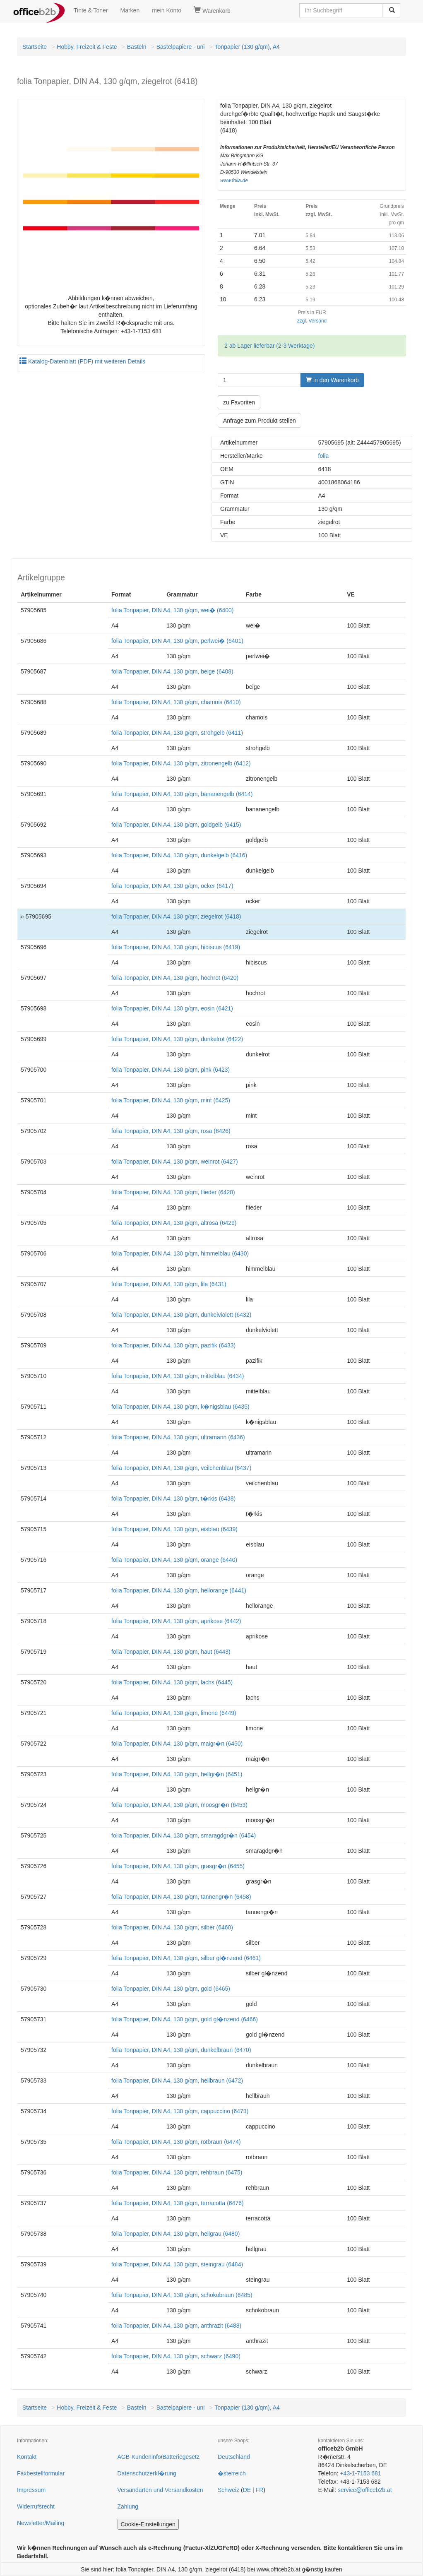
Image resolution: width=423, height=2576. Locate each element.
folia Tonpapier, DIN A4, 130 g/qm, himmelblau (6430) (180, 1253)
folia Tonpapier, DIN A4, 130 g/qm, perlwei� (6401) (177, 640)
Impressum (31, 2490)
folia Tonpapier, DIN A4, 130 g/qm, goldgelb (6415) (176, 824)
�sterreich (232, 2473)
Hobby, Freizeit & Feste (87, 46)
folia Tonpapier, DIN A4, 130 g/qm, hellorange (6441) (178, 1590)
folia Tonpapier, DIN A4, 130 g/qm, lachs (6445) (172, 1682)
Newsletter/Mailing (40, 2523)
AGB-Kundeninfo (139, 2456)
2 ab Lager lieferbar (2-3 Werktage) (269, 345)
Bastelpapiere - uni (180, 46)
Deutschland (234, 2456)
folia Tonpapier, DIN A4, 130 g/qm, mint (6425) (170, 1100)
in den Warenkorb (332, 380)
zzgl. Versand (312, 321)
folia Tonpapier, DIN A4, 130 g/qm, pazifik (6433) (173, 1345)
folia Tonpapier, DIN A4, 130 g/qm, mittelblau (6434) (177, 1376)
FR (260, 2490)
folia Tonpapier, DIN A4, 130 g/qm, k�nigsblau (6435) (180, 1406)
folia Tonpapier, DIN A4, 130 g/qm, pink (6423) (170, 1069)
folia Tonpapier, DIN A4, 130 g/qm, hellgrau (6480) (175, 2233)
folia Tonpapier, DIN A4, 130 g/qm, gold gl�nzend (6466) (184, 2019)
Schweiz (228, 2490)
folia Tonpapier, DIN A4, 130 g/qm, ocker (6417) (172, 886)
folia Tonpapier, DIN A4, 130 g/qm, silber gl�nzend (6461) (186, 1958)
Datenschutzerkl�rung (147, 2473)
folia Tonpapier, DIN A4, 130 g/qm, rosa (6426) (171, 1131)
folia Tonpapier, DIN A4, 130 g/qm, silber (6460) (172, 1927)
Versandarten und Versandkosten (160, 2490)
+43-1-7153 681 (360, 2473)
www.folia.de (234, 180)
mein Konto (166, 10)
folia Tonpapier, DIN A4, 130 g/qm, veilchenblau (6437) (181, 1468)
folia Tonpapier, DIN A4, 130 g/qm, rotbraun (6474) (176, 2141)
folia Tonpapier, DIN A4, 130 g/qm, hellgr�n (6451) (176, 1774)
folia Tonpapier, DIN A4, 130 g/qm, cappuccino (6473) (179, 2111)
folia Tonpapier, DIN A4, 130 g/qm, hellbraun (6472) (177, 2080)
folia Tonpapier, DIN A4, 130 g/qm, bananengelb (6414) (181, 794)
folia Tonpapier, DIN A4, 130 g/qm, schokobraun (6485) (181, 2295)
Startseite (34, 46)
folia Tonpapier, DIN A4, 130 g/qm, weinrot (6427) (174, 1161)
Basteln (137, 46)
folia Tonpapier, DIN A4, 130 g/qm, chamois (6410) (176, 702)
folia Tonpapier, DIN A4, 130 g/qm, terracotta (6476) (177, 2203)
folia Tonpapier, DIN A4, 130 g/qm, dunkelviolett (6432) (181, 1314)
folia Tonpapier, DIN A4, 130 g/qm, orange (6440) (174, 1559)
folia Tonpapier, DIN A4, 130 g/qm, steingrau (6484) (177, 2264)
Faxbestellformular (41, 2473)
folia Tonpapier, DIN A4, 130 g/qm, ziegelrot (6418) (176, 916)
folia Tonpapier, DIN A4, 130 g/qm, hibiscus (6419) (175, 947)
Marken (130, 10)
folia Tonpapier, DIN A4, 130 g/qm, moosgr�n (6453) (179, 1805)
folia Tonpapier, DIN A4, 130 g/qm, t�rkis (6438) (173, 1498)
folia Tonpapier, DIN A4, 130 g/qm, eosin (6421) (172, 1008)
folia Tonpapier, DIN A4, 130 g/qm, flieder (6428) (173, 1192)
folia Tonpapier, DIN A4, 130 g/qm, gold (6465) (170, 1988)
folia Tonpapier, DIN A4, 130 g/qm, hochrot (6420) (174, 977)
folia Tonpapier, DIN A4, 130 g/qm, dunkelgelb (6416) (179, 855)
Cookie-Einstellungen (148, 2524)
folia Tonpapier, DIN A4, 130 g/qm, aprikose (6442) (176, 1621)
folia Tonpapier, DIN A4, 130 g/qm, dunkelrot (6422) (177, 1039)
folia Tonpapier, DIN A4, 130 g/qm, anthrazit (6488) (176, 2325)
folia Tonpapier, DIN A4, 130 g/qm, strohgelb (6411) (177, 732)
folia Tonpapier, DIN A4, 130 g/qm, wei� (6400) (172, 610)
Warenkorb (212, 10)
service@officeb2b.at (365, 2490)
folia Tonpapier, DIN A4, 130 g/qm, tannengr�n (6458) (181, 1896)
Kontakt (26, 2456)
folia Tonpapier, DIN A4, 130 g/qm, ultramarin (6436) (178, 1437)
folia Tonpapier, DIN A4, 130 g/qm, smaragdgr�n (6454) (183, 1835)
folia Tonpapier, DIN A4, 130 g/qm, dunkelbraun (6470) (181, 2050)
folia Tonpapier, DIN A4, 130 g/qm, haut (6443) (171, 1651)
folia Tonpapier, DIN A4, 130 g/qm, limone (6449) (173, 1713)
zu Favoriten (239, 402)
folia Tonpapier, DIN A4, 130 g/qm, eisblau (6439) (174, 1529)
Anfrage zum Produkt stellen (259, 420)
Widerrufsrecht (36, 2506)
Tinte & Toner (91, 10)
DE (247, 2490)
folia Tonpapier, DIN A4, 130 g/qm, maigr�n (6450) (177, 1743)
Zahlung (128, 2506)
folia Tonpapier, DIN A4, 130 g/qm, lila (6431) (168, 1284)
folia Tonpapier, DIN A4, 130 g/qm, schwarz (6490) (175, 2356)
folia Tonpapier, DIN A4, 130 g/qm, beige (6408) (172, 671)
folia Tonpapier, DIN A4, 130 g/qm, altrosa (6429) (173, 1222)
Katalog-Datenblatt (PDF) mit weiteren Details (82, 361)
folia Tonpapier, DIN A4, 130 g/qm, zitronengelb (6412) (181, 763)
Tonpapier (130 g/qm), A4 (247, 46)
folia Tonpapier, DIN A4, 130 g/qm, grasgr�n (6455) (178, 1866)
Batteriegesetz (180, 2456)
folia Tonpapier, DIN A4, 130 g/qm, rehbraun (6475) (177, 2172)
